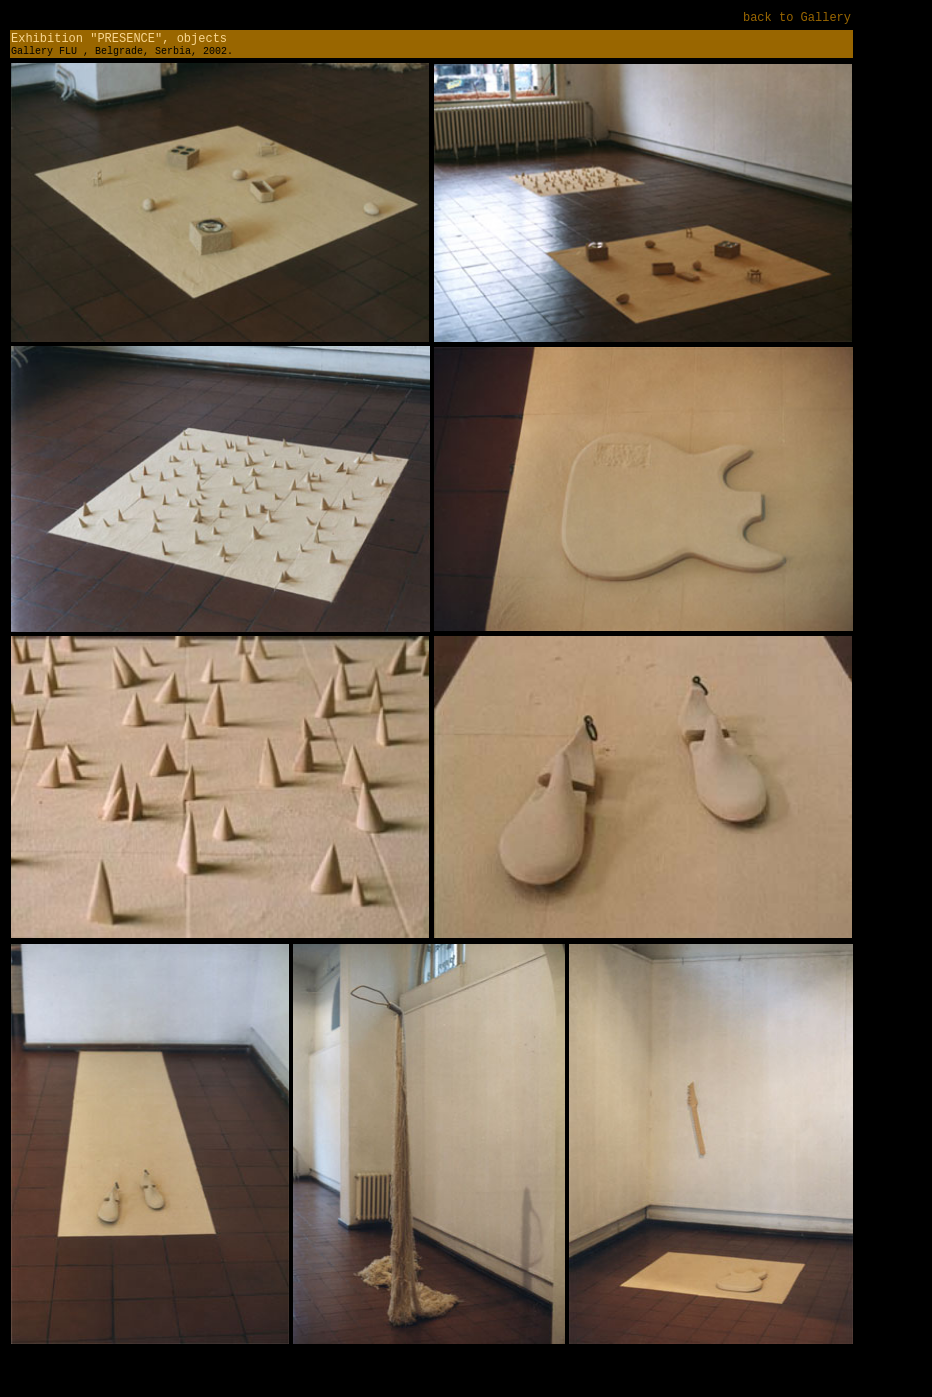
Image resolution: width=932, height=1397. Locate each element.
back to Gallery (797, 18)
